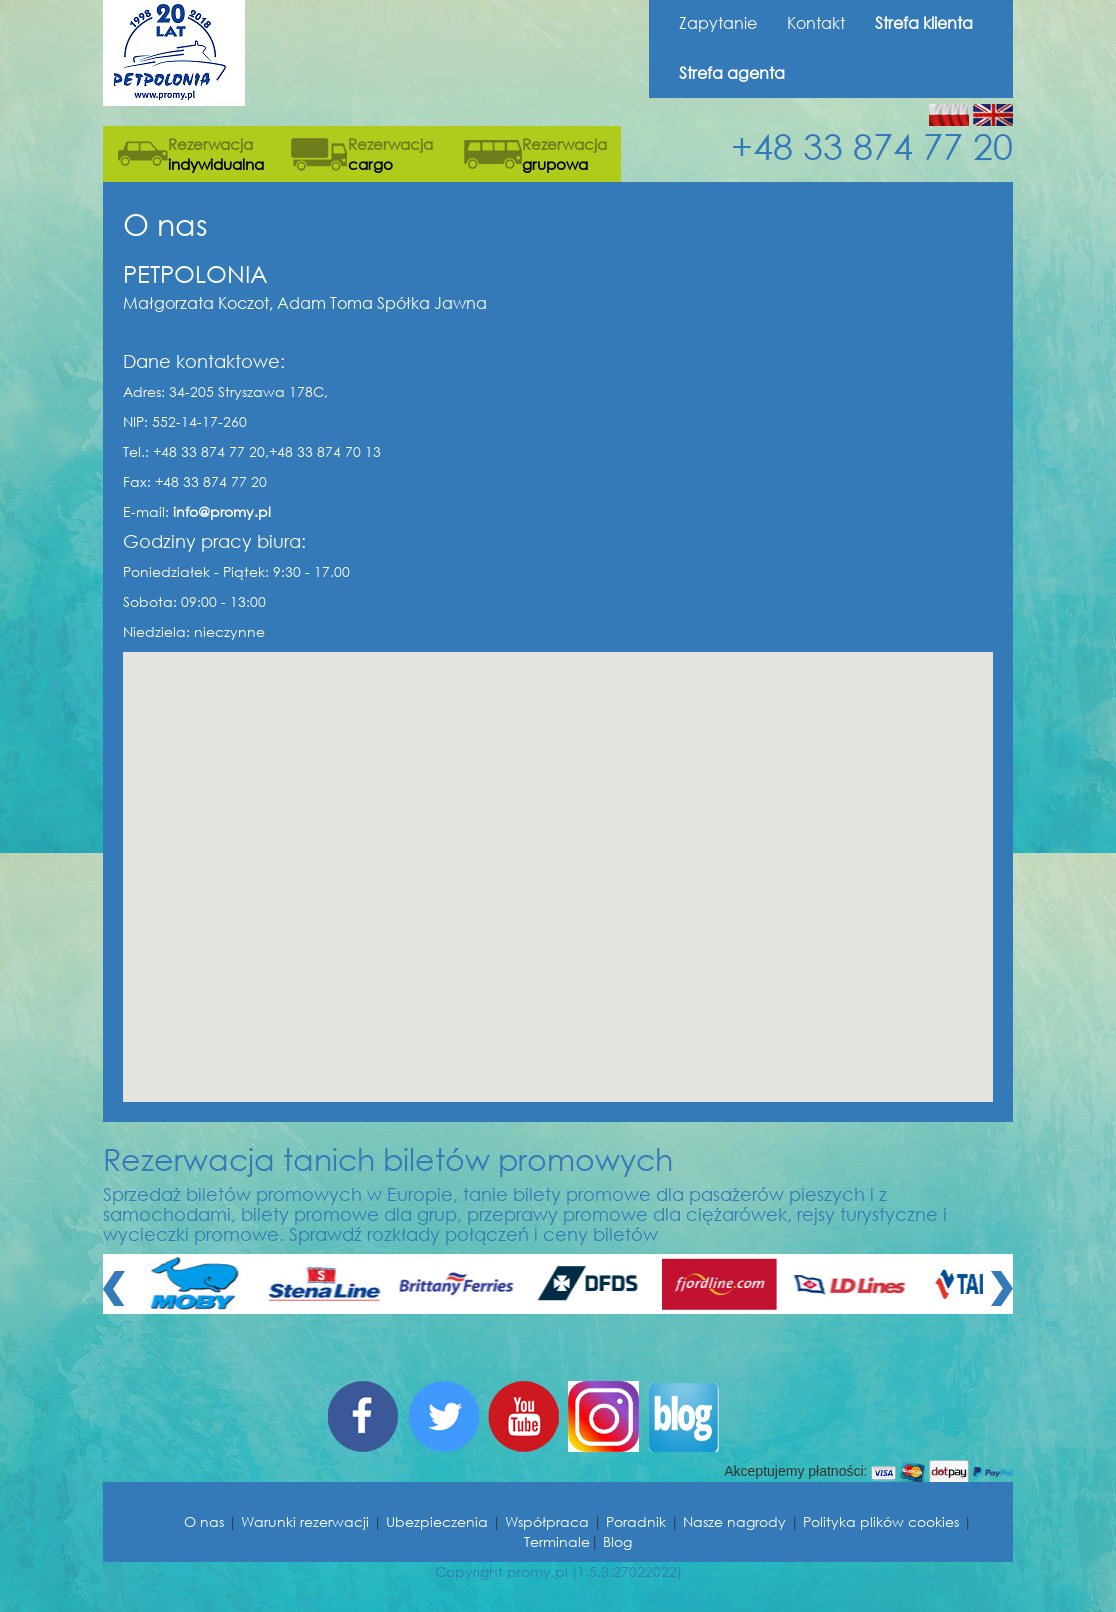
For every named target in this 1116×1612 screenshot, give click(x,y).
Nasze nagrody (734, 1521)
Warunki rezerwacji (305, 1521)
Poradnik (636, 1521)
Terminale (557, 1541)
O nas (204, 1521)
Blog (617, 1541)
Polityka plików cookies (881, 1521)
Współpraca (547, 1521)
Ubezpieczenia (437, 1521)
